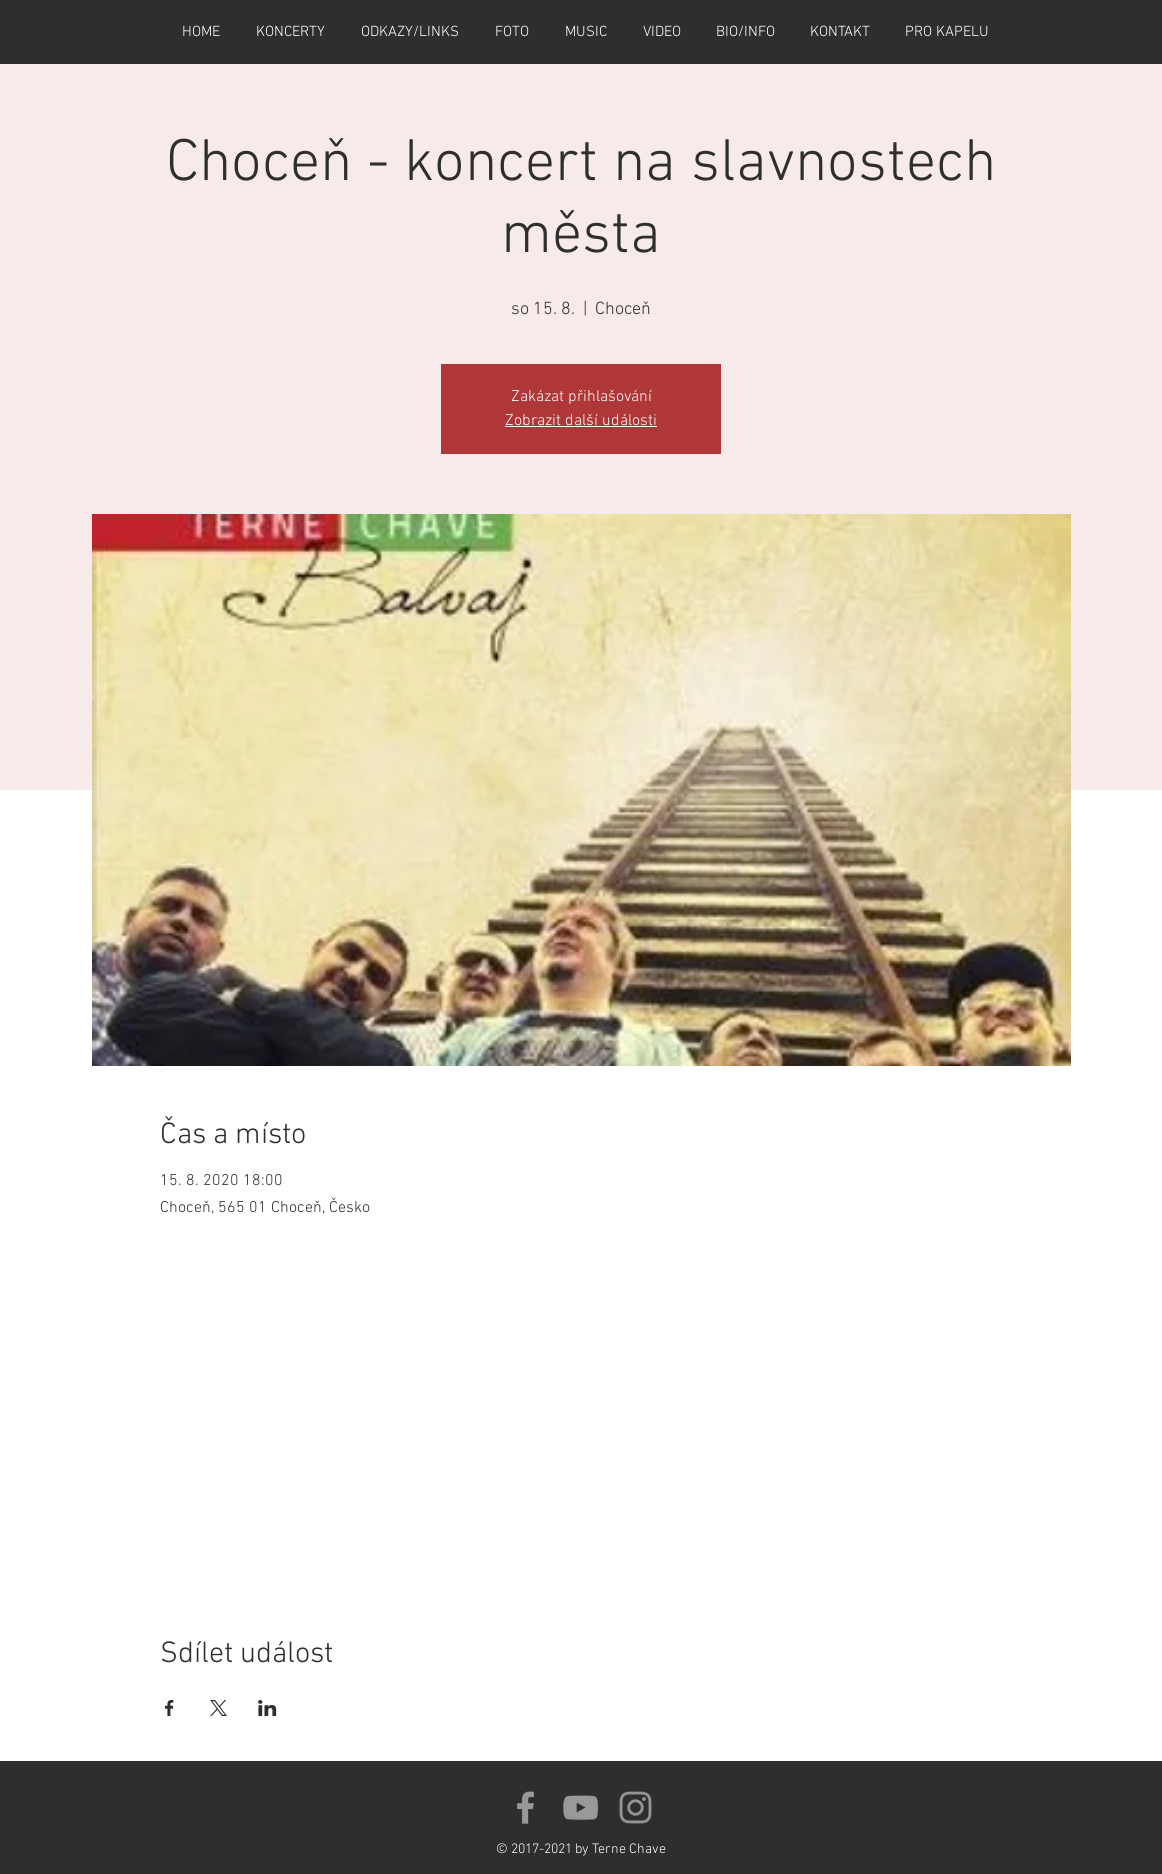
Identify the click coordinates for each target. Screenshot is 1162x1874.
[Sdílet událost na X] (218, 1708)
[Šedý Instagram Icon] (635, 1807)
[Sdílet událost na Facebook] (169, 1708)
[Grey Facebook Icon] (525, 1807)
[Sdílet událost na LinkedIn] (267, 1708)
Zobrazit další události (581, 421)
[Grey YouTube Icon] (580, 1807)
